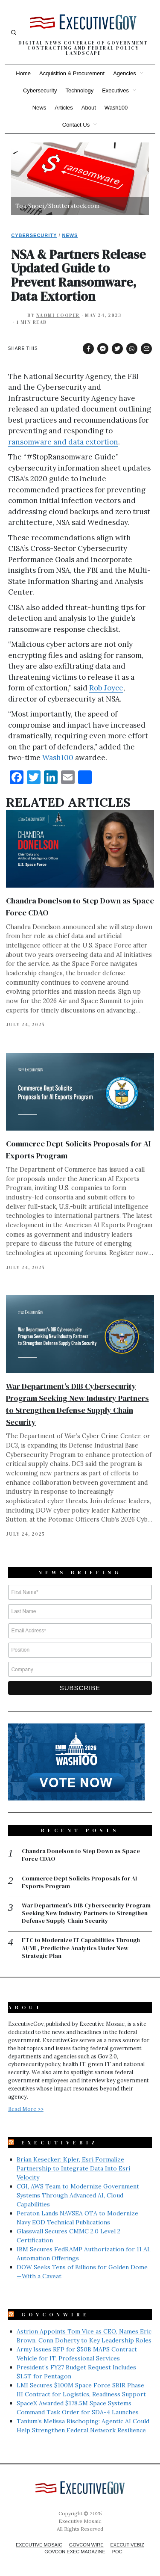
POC (117, 2551)
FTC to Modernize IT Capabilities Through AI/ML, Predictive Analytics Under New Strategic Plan (81, 1948)
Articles (64, 107)
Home (23, 73)
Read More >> (26, 2108)
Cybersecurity (40, 90)
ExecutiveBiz (59, 2142)
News (39, 107)
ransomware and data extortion (63, 442)
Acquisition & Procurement (72, 73)
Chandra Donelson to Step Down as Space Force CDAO (81, 1854)
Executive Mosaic (39, 2544)
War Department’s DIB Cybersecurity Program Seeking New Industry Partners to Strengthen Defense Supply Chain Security (86, 1913)
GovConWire (55, 2314)
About (88, 107)
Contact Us (76, 124)
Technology (79, 90)
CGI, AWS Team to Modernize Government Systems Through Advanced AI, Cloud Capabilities (78, 2195)
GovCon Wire (86, 2544)
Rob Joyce (106, 688)
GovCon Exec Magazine (74, 2551)
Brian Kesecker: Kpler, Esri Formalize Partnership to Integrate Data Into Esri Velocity (73, 2168)
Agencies (124, 73)
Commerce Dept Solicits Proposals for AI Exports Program (79, 1882)
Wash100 (116, 107)
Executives (115, 90)
